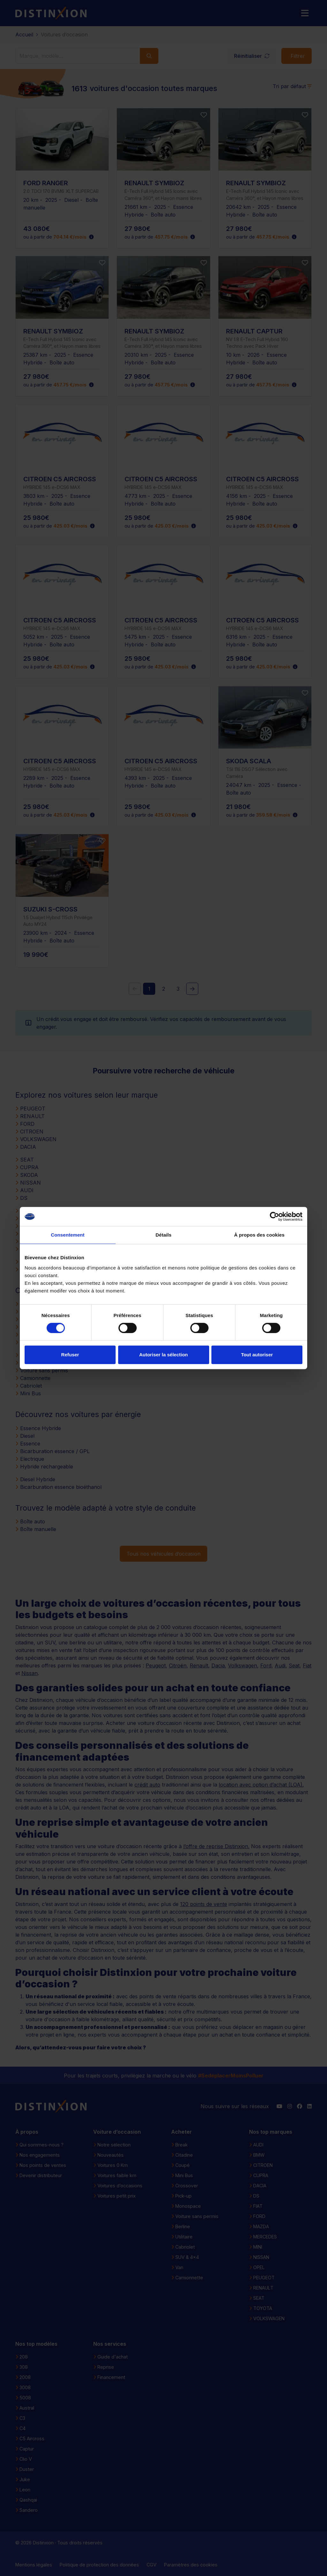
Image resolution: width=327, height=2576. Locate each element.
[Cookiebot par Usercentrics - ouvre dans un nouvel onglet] (274, 1216)
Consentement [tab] (67, 1235)
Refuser (70, 1354)
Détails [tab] (163, 1235)
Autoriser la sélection (163, 1354)
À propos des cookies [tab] (259, 1235)
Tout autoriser (257, 1354)
